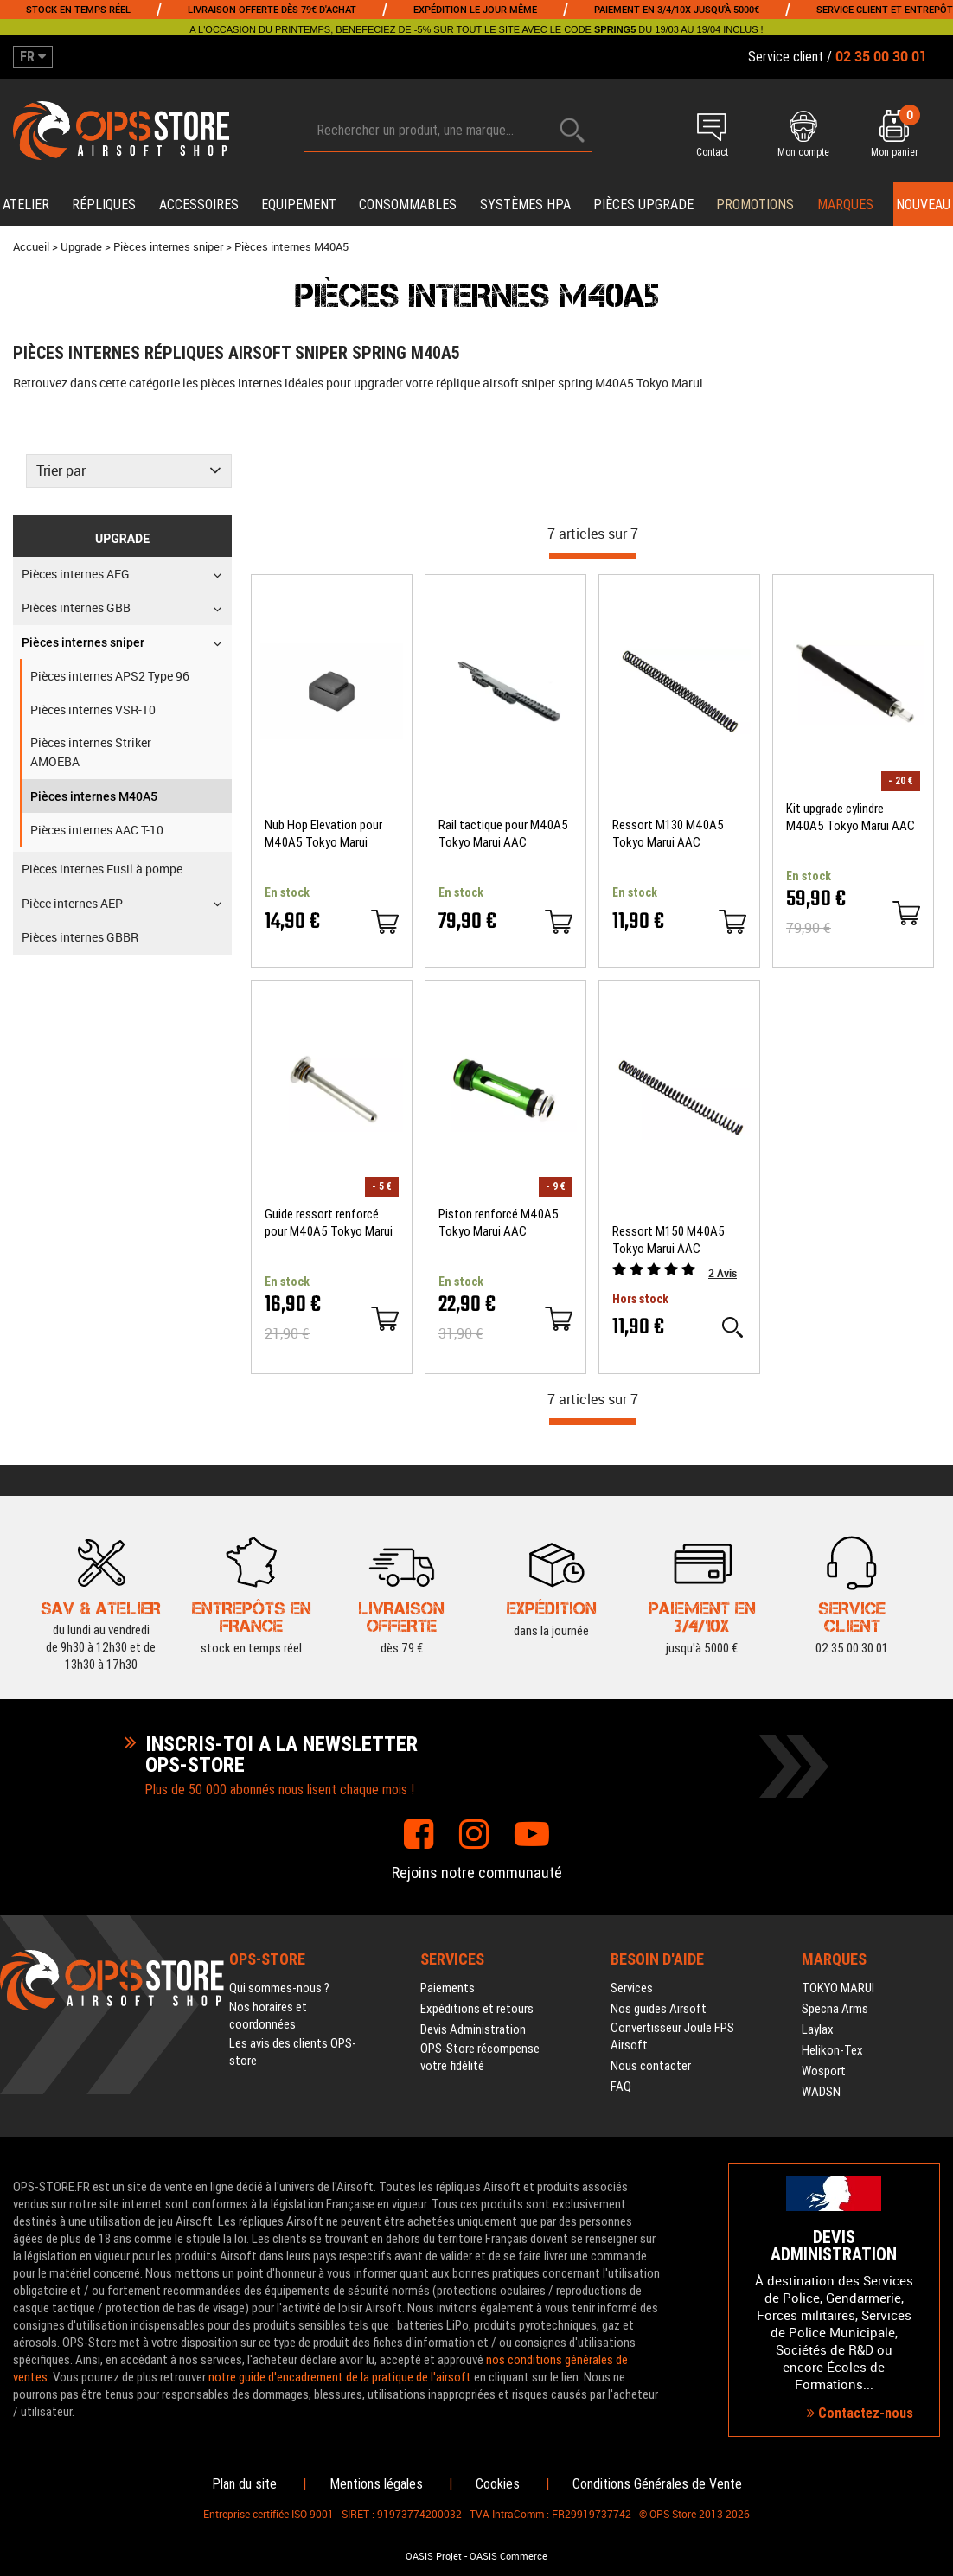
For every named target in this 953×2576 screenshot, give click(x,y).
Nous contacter (651, 2066)
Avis (722, 1273)
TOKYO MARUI (838, 1988)
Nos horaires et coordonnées (268, 2015)
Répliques (104, 204)
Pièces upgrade (643, 204)
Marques (845, 204)
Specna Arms (835, 2009)
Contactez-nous (860, 2413)
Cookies (498, 2484)
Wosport (824, 2071)
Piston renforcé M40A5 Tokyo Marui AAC (498, 1222)
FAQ (621, 2086)
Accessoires (199, 204)
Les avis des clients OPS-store (292, 2052)
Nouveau (923, 204)
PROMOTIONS (755, 204)
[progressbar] (592, 556)
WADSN (821, 2092)
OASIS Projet (434, 2556)
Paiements (447, 1988)
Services (632, 1988)
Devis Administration (473, 2029)
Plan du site (244, 2484)
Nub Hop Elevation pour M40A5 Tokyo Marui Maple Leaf (323, 834)
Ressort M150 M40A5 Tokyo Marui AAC (668, 1240)
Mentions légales (376, 2484)
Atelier (26, 204)
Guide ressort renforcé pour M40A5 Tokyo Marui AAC (329, 1223)
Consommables (408, 204)
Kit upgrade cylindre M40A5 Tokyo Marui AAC (850, 817)
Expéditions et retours (477, 2009)
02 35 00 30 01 (851, 1617)
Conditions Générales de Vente (657, 2484)
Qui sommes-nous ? (279, 1988)
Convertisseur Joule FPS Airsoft (672, 2036)
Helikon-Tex (832, 2050)
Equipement (298, 204)
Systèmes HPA (525, 204)
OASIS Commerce (508, 2556)
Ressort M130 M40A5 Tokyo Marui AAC (668, 833)
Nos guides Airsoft (659, 2009)
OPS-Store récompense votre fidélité (480, 2057)
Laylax (818, 2029)
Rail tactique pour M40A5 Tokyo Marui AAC (503, 833)
